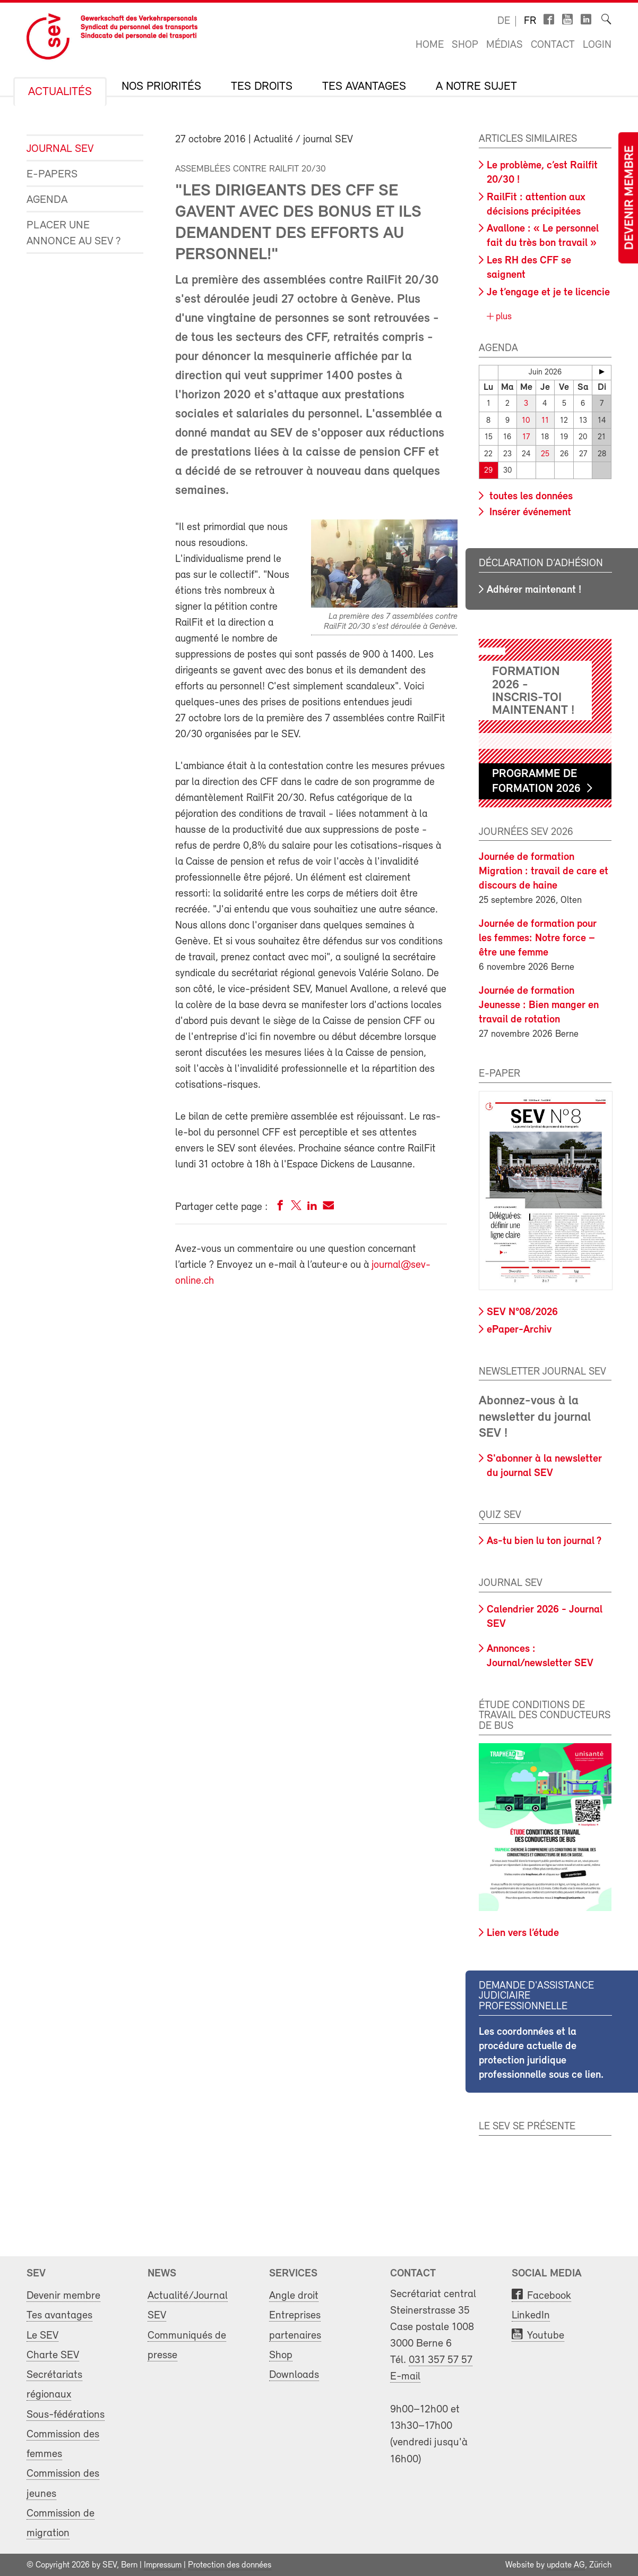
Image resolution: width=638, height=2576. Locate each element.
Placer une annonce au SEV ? (74, 233)
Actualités (60, 92)
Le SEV (42, 2334)
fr (530, 21)
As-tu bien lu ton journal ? (544, 1540)
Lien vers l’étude (523, 1931)
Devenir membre (630, 198)
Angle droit (293, 2294)
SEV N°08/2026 (522, 1311)
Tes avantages (364, 87)
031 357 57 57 (440, 2359)
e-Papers (52, 174)
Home (430, 45)
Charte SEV (53, 2353)
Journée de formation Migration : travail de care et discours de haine (543, 870)
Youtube (545, 2334)
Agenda (47, 200)
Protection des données (229, 2564)
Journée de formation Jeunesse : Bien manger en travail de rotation (539, 1004)
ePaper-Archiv (519, 1329)
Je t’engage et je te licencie (548, 292)
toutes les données (530, 495)
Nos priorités (161, 87)
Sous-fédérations (66, 2413)
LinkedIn (531, 2314)
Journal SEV (60, 149)
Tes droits (261, 87)
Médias (504, 45)
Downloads (294, 2373)
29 (488, 470)
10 (526, 420)
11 (545, 420)
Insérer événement (529, 511)
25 (545, 453)
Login (597, 45)
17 (526, 437)
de (503, 21)
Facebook (549, 2294)
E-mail (405, 2375)
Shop (465, 45)
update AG (566, 2564)
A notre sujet (476, 87)
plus (502, 317)
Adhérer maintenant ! (534, 588)
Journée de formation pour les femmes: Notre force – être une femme (538, 937)
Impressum (163, 2564)
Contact (553, 45)
